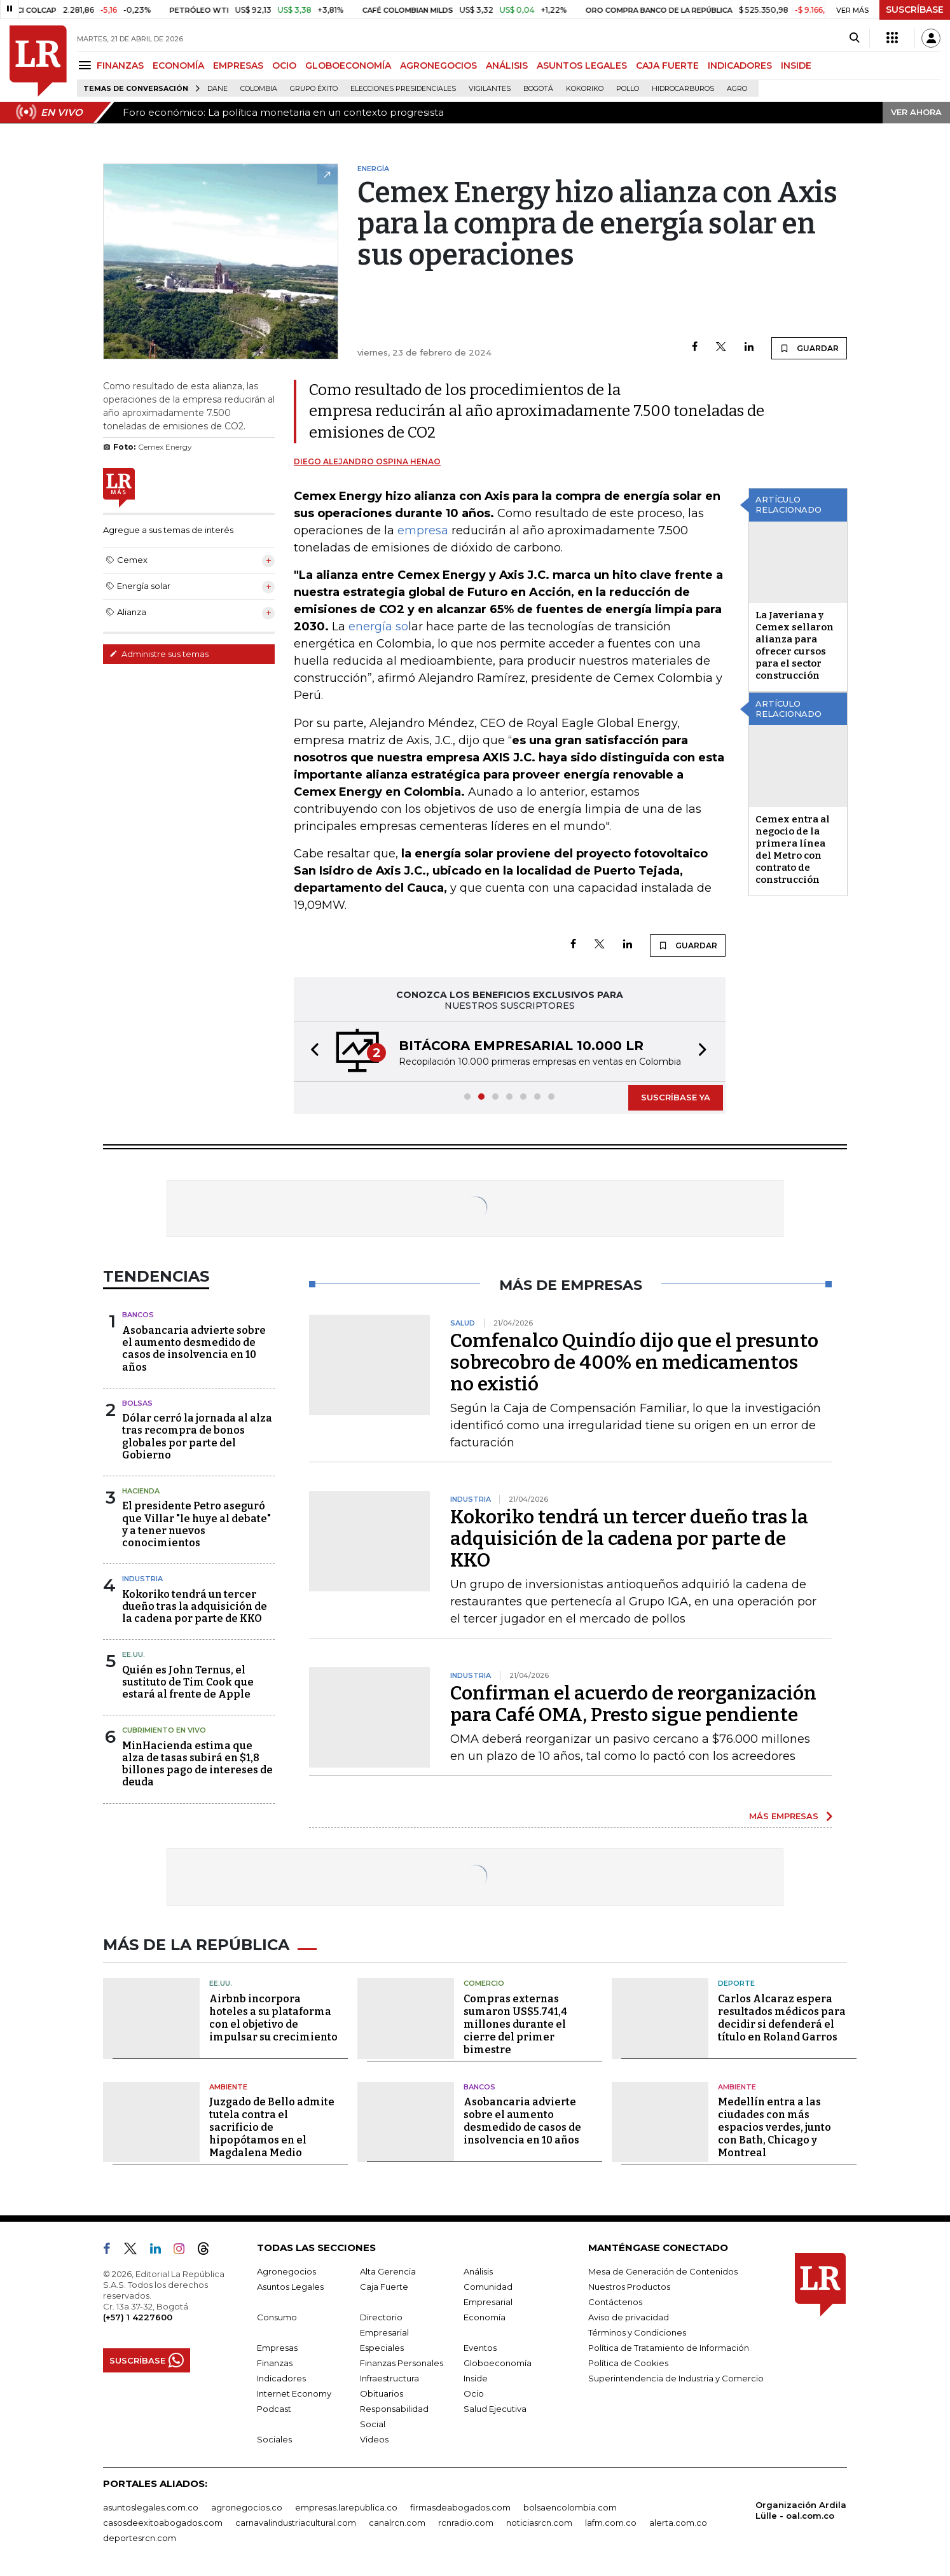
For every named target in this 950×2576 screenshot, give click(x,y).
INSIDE (796, 65)
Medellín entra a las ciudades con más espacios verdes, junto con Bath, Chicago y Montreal (774, 2127)
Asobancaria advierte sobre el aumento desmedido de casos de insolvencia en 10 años (194, 1348)
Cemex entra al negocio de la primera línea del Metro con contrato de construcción (792, 849)
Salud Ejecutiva (495, 2409)
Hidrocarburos (683, 89)
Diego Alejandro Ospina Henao (367, 461)
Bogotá (538, 89)
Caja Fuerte (384, 2287)
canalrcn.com (397, 2522)
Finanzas (275, 2363)
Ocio (474, 2393)
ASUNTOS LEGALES (582, 65)
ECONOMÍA (178, 65)
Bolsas (137, 1403)
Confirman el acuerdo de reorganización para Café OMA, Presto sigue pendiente (633, 1704)
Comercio (484, 1983)
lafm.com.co (611, 2522)
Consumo (277, 2317)
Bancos (138, 1314)
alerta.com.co (678, 2522)
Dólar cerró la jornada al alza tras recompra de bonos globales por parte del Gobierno (197, 1436)
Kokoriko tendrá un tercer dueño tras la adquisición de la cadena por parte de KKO (194, 1606)
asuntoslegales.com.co (150, 2507)
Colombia (258, 89)
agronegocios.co (246, 2507)
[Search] (854, 38)
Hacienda (141, 1490)
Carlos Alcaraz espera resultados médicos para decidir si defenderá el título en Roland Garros (782, 2018)
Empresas (277, 2348)
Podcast (274, 2409)
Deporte (736, 1983)
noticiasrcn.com (539, 2522)
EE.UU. (133, 1654)
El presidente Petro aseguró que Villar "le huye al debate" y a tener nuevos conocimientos (196, 1524)
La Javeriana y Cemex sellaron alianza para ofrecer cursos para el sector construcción (794, 645)
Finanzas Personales (401, 2363)
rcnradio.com (465, 2522)
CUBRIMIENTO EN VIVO (164, 1730)
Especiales (382, 2348)
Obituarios (381, 2393)
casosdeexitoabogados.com (163, 2522)
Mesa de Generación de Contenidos (663, 2271)
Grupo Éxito (314, 89)
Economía (485, 2317)
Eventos (480, 2348)
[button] (311, 1051)
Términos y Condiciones (637, 2332)
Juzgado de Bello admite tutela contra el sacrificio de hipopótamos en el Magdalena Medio (271, 2127)
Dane (217, 89)
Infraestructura (389, 2378)
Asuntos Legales (290, 2287)
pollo (627, 89)
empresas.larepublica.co (346, 2507)
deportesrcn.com (139, 2538)
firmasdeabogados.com (460, 2507)
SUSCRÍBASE (915, 9)
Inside (476, 2378)
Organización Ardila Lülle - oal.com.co (800, 2510)
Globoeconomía (498, 2363)
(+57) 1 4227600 (137, 2317)
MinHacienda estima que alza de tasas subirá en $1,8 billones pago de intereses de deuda (197, 1764)
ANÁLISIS (507, 65)
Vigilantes (490, 89)
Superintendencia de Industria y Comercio (676, 2378)
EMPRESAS (238, 65)
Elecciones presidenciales (403, 89)
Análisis (478, 2271)
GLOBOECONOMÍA (348, 65)
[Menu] (87, 65)
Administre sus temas (159, 654)
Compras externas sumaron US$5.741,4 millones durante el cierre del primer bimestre (515, 2024)
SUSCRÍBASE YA (675, 1097)
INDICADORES (740, 65)
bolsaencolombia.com (570, 2507)
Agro (737, 89)
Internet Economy (294, 2393)
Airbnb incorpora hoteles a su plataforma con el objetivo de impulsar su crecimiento (273, 2018)
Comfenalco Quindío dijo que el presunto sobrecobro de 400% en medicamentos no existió (634, 1362)
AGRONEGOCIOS (438, 65)
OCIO (284, 65)
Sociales (274, 2439)
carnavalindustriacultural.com (295, 2522)
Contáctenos (615, 2302)
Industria (142, 1578)
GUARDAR (809, 348)
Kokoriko (584, 89)
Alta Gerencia (388, 2271)
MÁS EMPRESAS (783, 1816)
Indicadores (281, 2378)
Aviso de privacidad (628, 2317)
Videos (374, 2439)
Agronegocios (286, 2271)
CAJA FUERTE (667, 65)
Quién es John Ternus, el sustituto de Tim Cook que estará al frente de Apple (188, 1682)
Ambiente (228, 2086)
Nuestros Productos (629, 2287)
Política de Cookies (628, 2363)
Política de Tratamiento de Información (668, 2348)
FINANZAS (120, 65)
